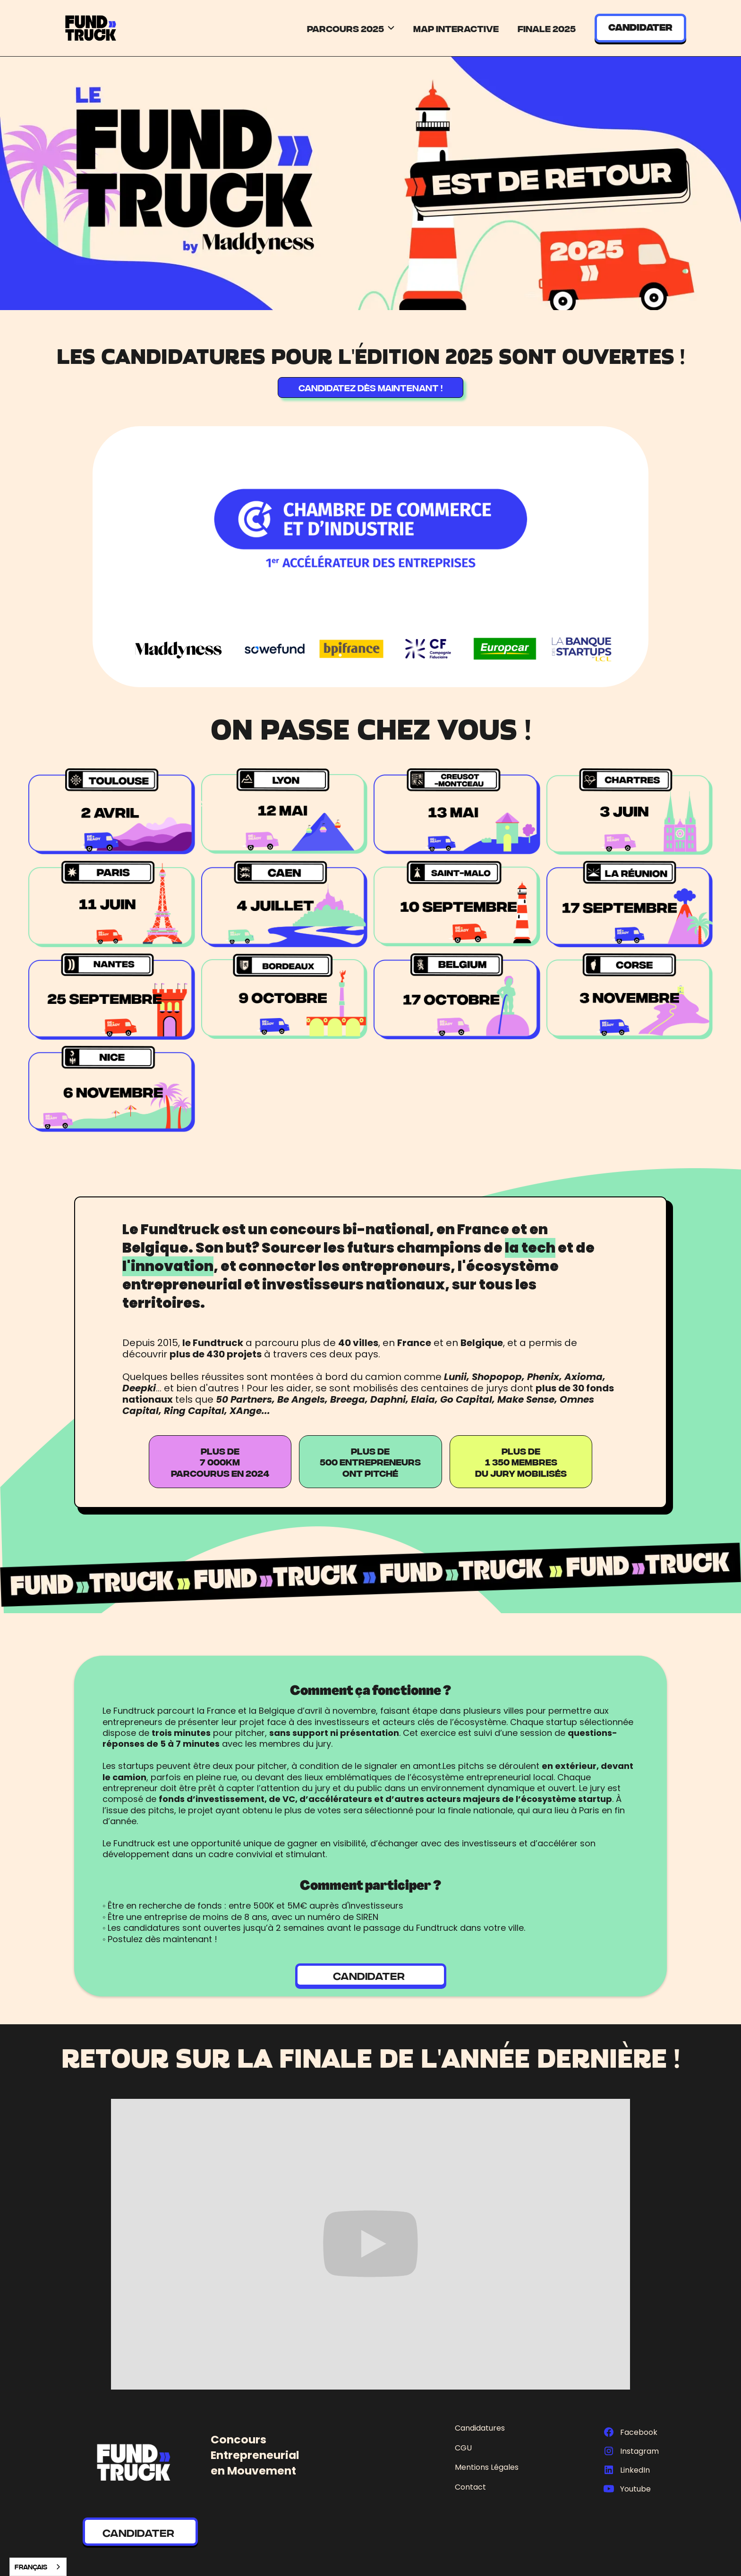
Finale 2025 (547, 28)
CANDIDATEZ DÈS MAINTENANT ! (370, 387)
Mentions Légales (487, 2467)
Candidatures (480, 2428)
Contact (470, 2487)
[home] (90, 28)
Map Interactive (456, 28)
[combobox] (38, 2567)
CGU (463, 2447)
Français (31, 2566)
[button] (351, 28)
